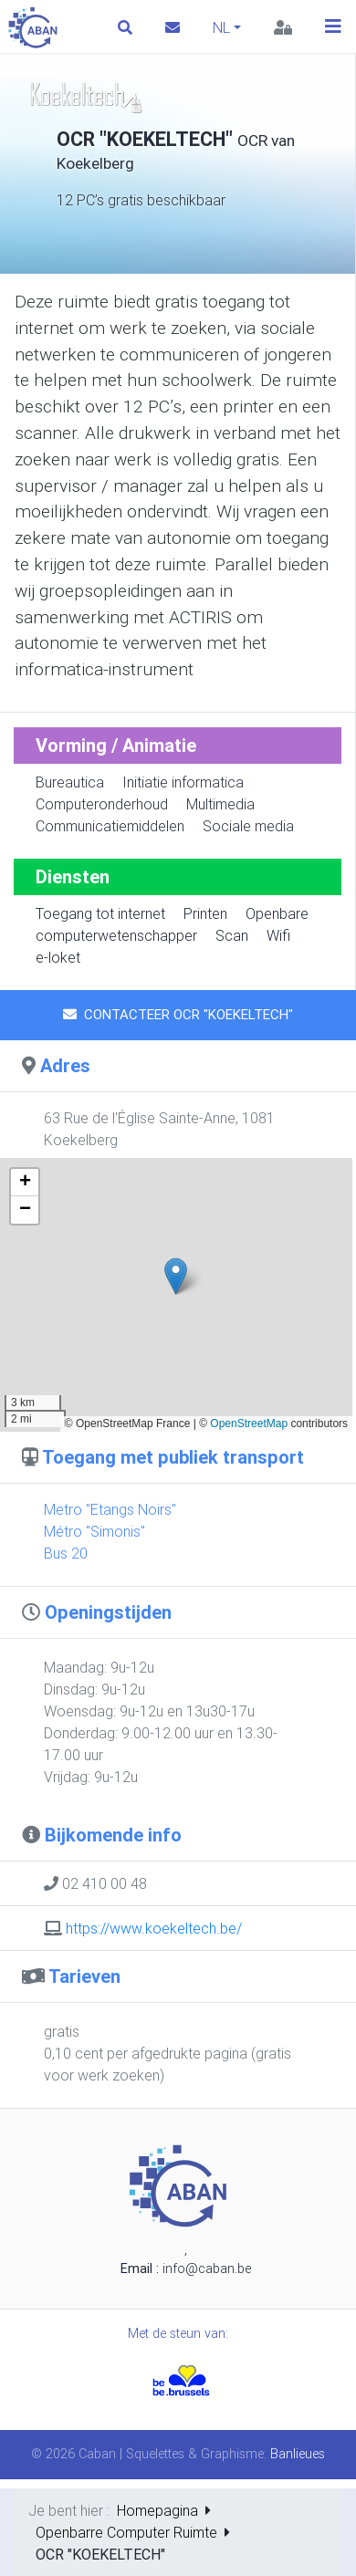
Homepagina (157, 2510)
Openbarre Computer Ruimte (126, 2532)
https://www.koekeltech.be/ (154, 1928)
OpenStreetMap (249, 1423)
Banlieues (297, 2454)
